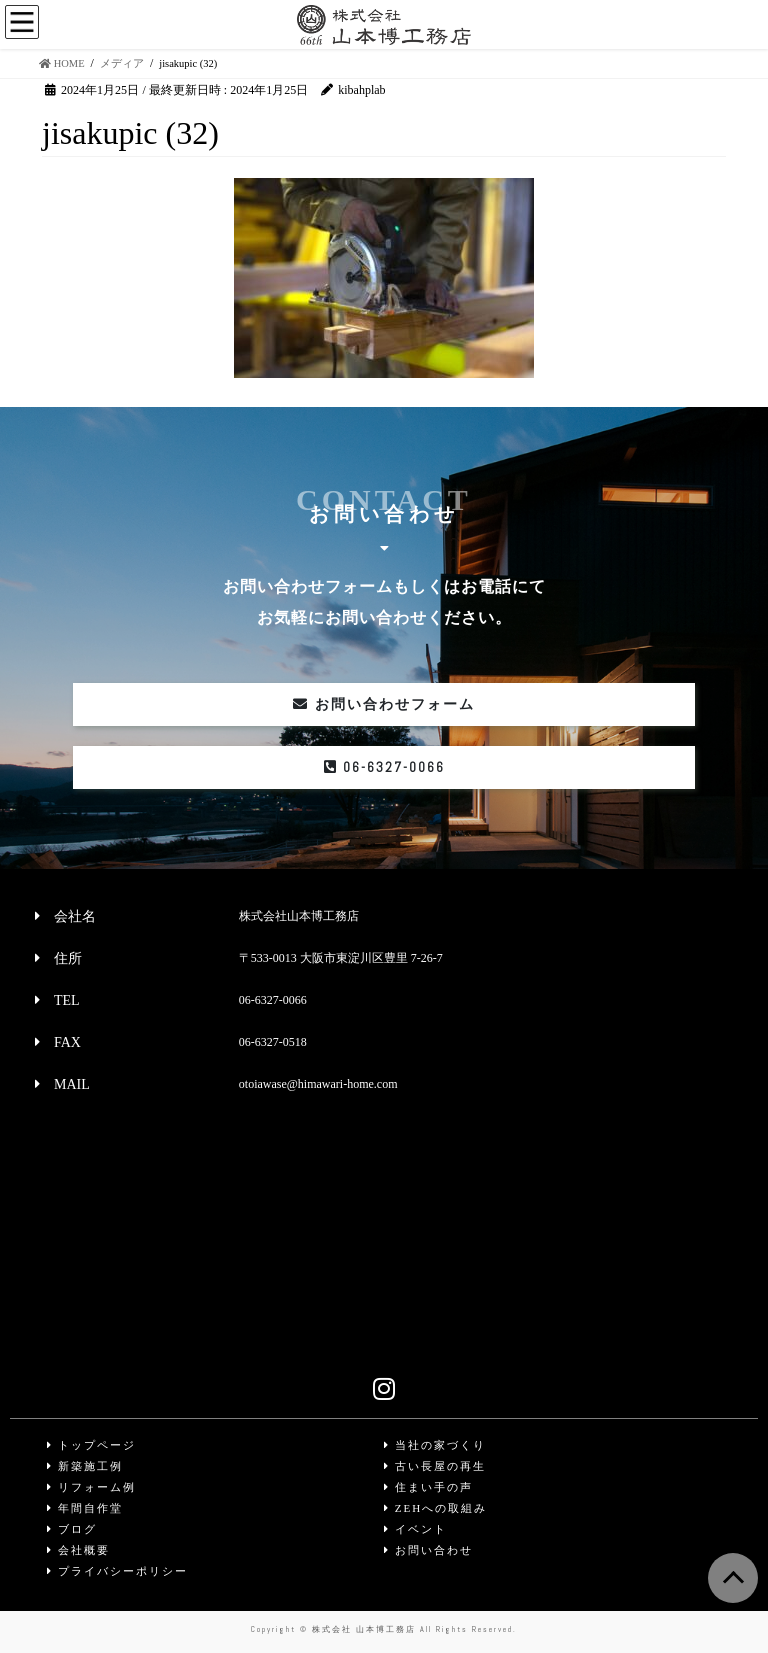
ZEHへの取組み (435, 1508)
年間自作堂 (85, 1508)
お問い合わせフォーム (384, 704)
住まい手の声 (428, 1487)
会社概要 (78, 1550)
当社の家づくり (435, 1445)
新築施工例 (85, 1466)
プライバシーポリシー (117, 1571)
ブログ (72, 1529)
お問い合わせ (428, 1550)
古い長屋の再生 (435, 1466)
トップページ (91, 1445)
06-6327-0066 (384, 767)
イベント (415, 1529)
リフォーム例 (91, 1487)
